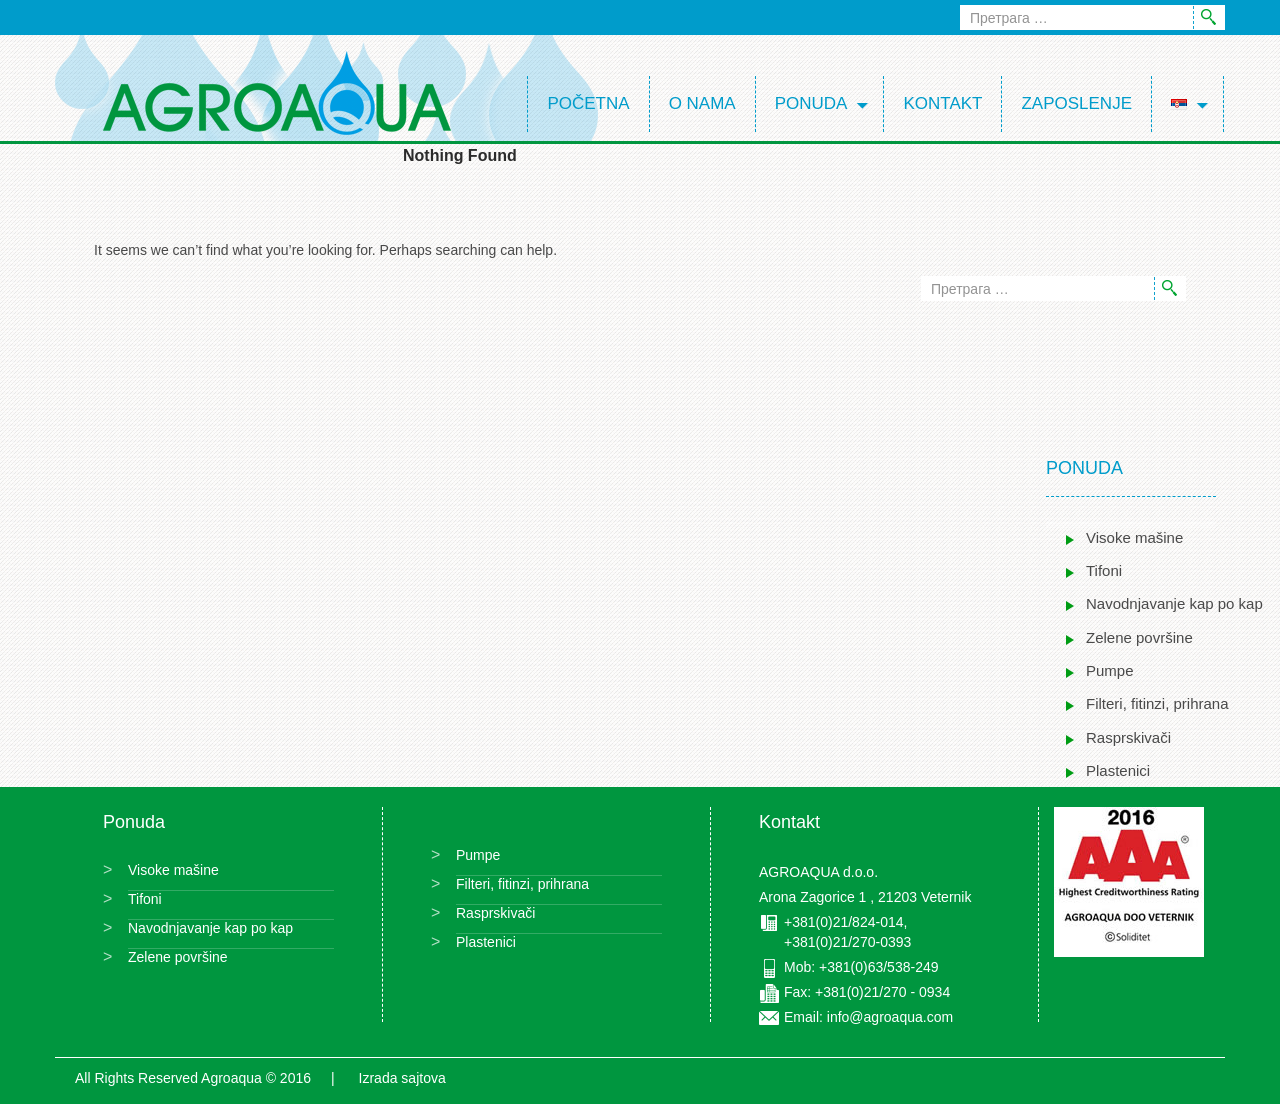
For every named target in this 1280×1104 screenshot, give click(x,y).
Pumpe (1110, 670)
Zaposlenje (1076, 103)
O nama (702, 103)
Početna (588, 103)
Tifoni (1104, 570)
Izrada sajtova (402, 1078)
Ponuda (811, 103)
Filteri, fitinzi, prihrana (1157, 703)
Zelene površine (1139, 637)
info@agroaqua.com (890, 1017)
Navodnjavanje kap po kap (1174, 603)
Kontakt (942, 103)
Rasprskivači (1128, 737)
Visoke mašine (1134, 537)
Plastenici (1118, 770)
